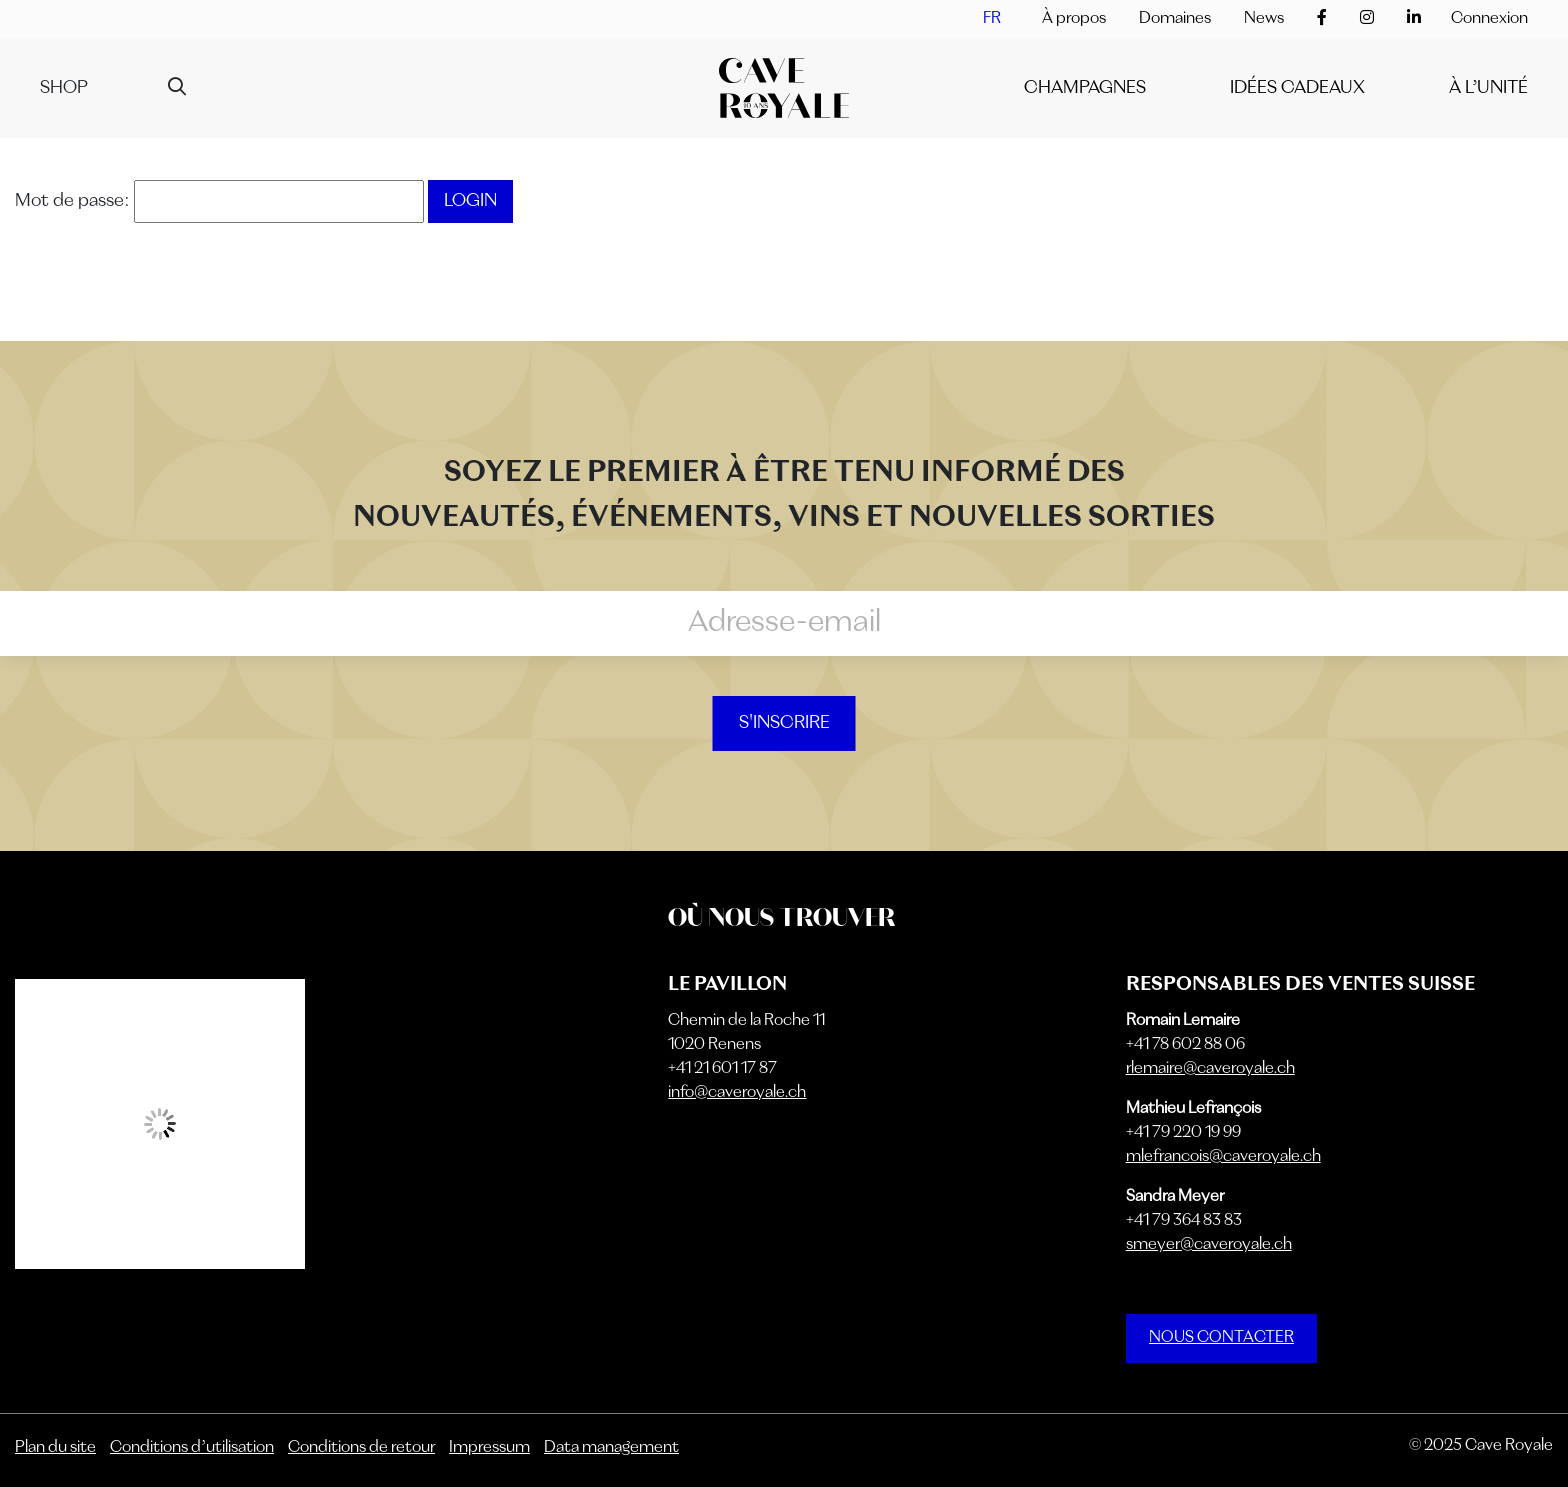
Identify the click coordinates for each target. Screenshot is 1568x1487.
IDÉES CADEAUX (1297, 88)
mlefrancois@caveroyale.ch (1223, 1157)
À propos (1074, 19)
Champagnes (1085, 88)
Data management (611, 1448)
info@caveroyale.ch (737, 1093)
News (1264, 19)
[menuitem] (992, 19)
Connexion (1489, 19)
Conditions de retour (361, 1448)
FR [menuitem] (992, 19)
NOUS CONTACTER (1221, 1338)
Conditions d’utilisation (192, 1448)
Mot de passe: (219, 201)
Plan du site (55, 1448)
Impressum (489, 1448)
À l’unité (1488, 88)
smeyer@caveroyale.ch (1209, 1245)
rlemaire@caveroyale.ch (1210, 1069)
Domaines (1175, 19)
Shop (64, 88)
